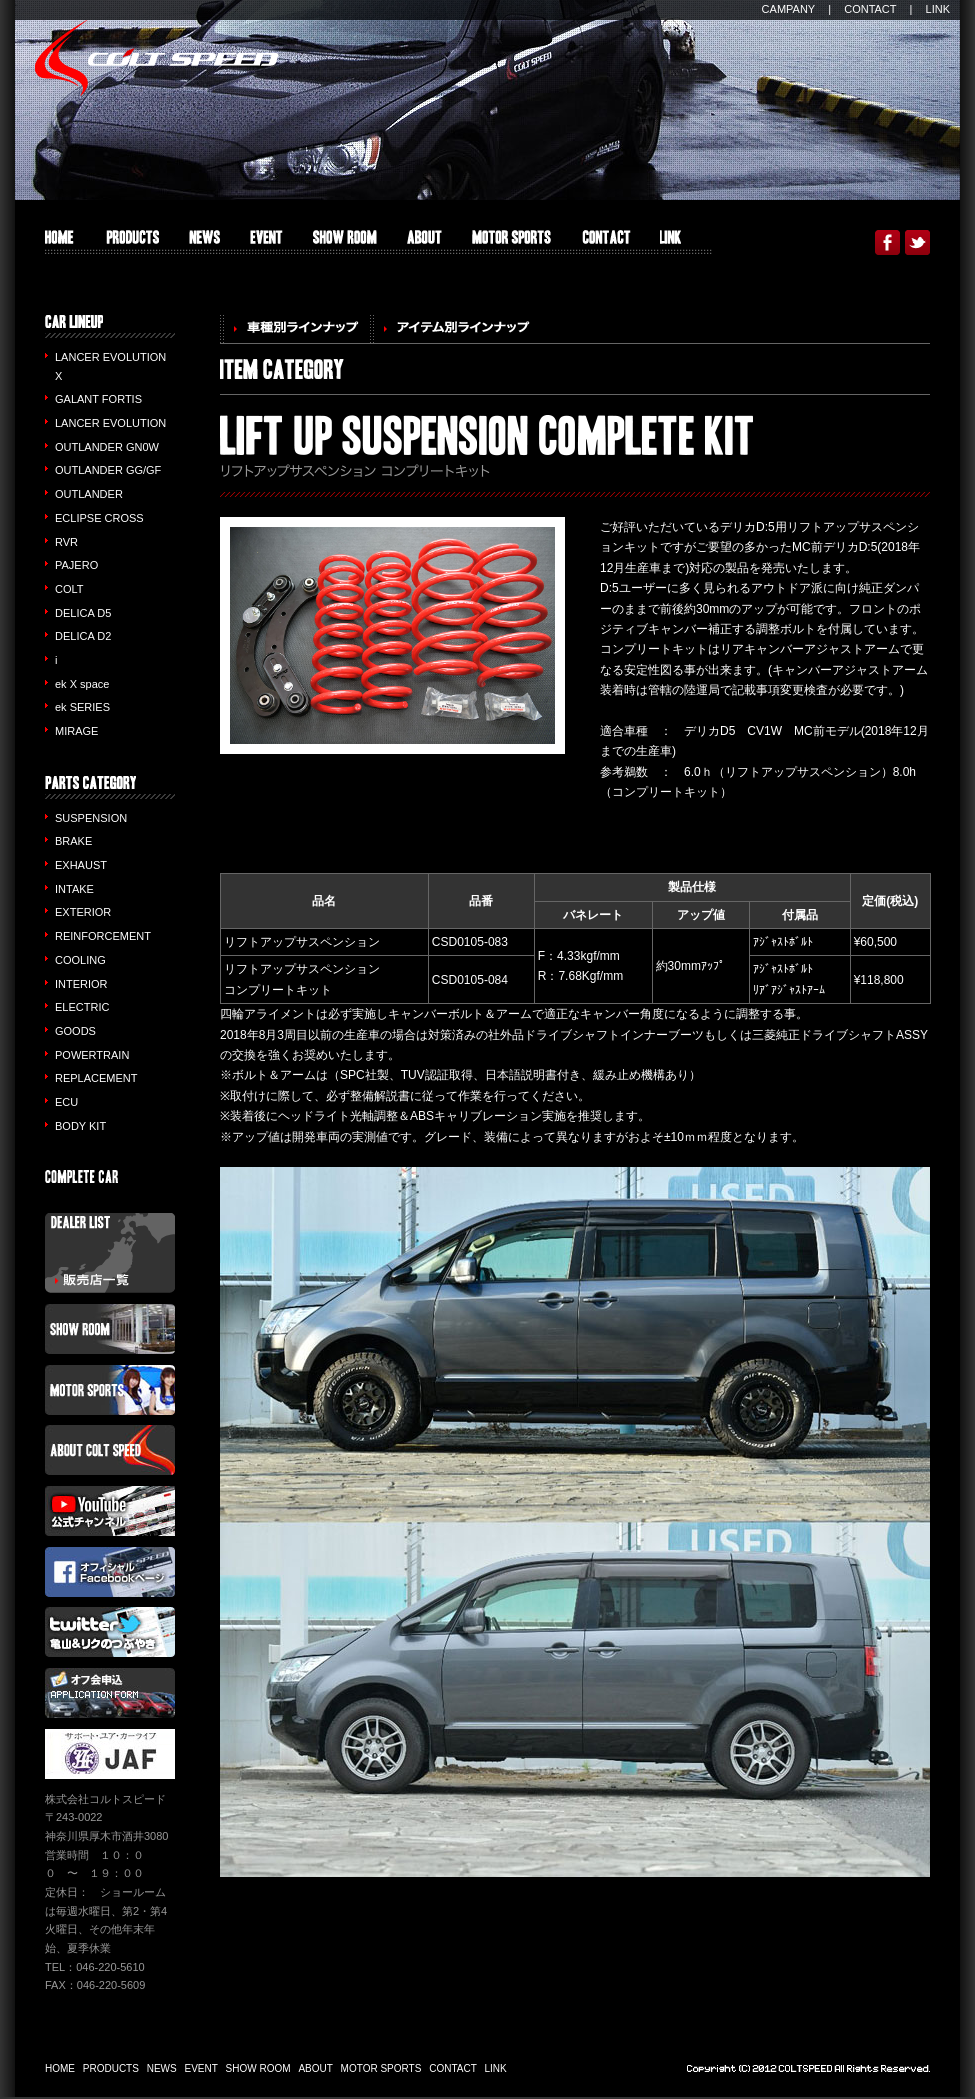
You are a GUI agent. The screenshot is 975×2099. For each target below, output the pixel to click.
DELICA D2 (83, 636)
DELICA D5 (83, 613)
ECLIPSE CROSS (99, 518)
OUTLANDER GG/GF (108, 470)
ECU (66, 1102)
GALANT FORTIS (98, 399)
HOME (59, 242)
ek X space (82, 684)
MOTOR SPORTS (511, 242)
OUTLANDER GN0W (107, 447)
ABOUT (424, 242)
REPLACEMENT (96, 1078)
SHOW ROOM (345, 242)
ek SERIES (82, 707)
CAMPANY (789, 9)
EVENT (266, 242)
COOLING (80, 960)
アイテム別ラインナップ (455, 329)
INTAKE (74, 889)
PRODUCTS (131, 242)
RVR (66, 542)
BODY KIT (80, 1126)
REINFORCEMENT (103, 936)
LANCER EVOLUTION (110, 423)
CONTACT (870, 9)
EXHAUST (81, 865)
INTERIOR (81, 984)
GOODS (75, 1031)
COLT (69, 589)
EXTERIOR (83, 912)
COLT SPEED (156, 58)
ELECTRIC (82, 1007)
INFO (204, 242)
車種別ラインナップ (295, 329)
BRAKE (73, 841)
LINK (938, 9)
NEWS (162, 2068)
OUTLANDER (89, 494)
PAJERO (76, 565)
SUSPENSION (91, 818)
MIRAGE (76, 731)
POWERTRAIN (92, 1055)
